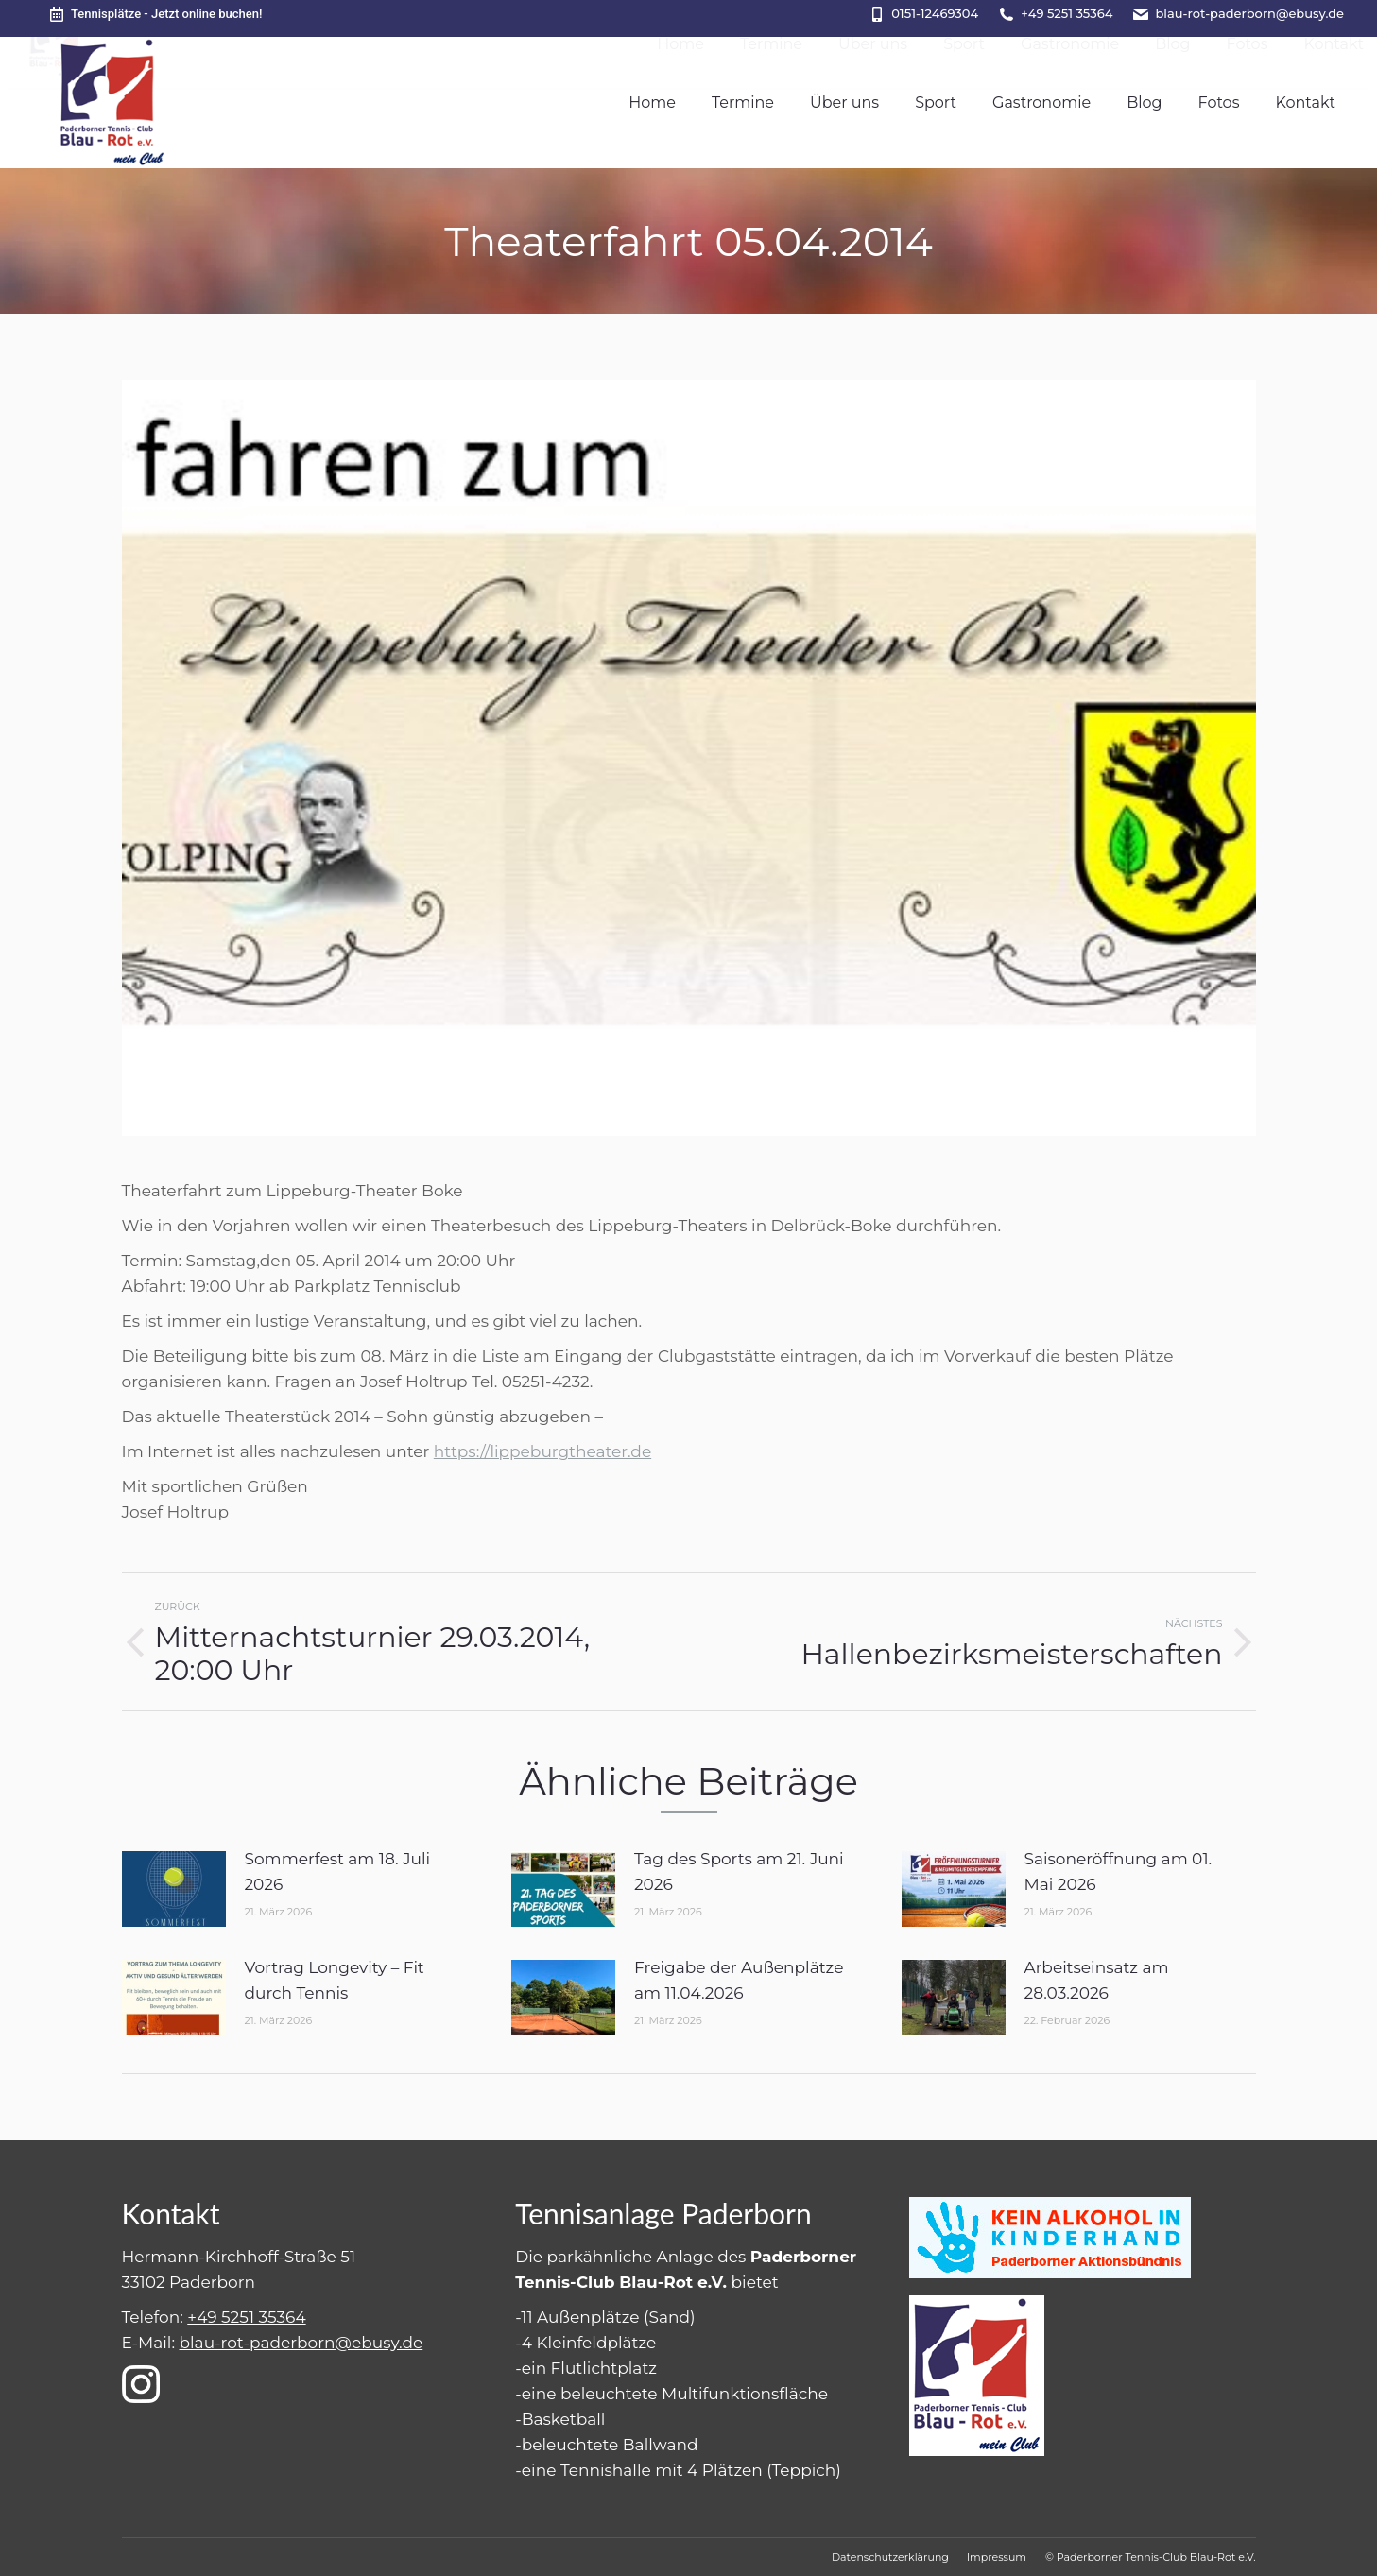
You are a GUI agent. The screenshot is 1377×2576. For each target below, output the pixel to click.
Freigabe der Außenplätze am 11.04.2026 (738, 1980)
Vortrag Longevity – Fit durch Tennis (334, 1980)
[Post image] (174, 1889)
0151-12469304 (934, 13)
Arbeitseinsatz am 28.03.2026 (1096, 1980)
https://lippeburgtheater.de (542, 1451)
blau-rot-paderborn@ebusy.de (1249, 13)
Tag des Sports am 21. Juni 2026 (739, 1871)
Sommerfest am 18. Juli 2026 (338, 1871)
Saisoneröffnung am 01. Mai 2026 (1118, 1871)
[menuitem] (652, 103)
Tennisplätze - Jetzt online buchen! (154, 14)
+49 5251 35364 (1066, 13)
